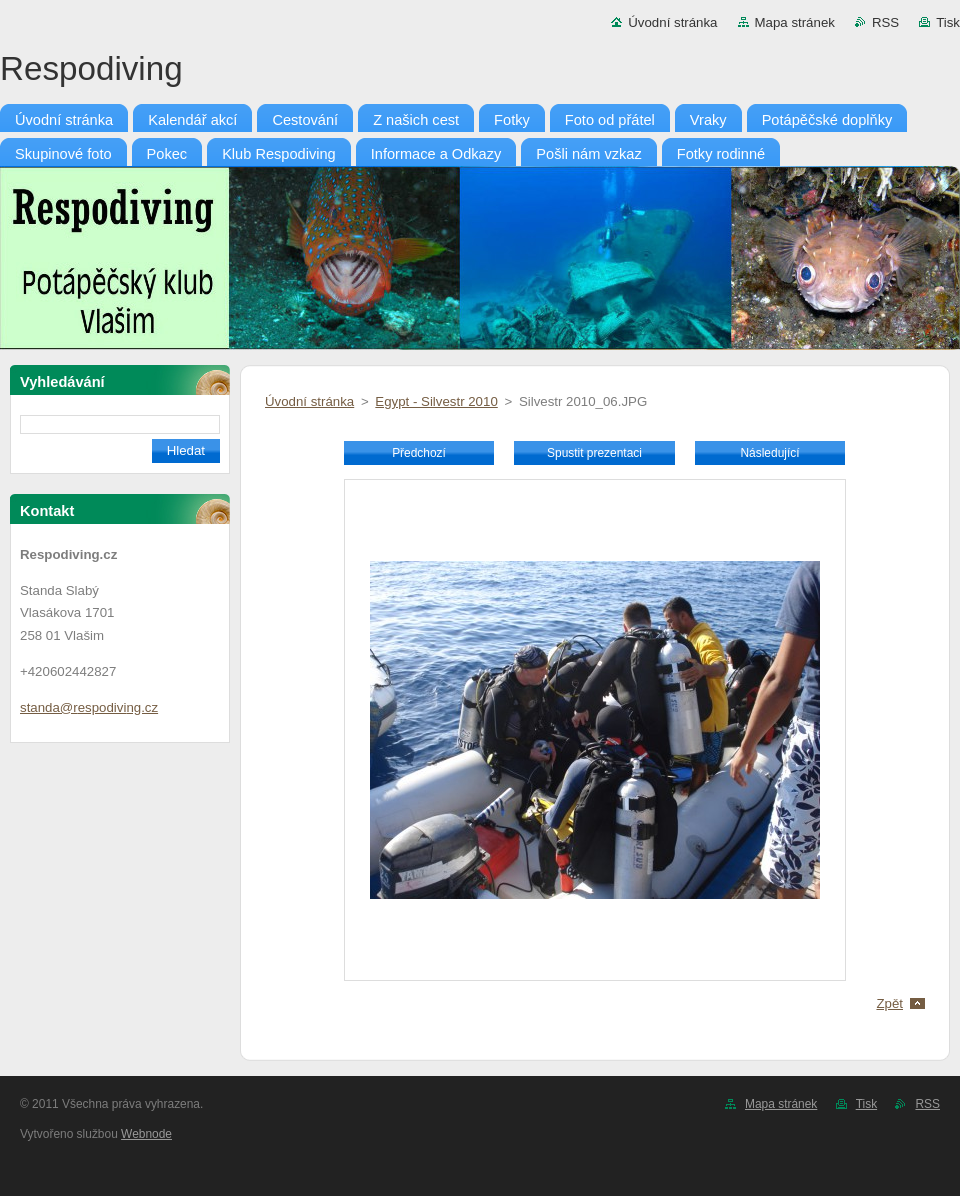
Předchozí (419, 453)
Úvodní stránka (672, 22)
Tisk (948, 22)
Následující (769, 453)
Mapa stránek (795, 22)
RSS (885, 22)
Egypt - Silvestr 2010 (436, 401)
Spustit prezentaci (594, 453)
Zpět (889, 1003)
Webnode (146, 1134)
